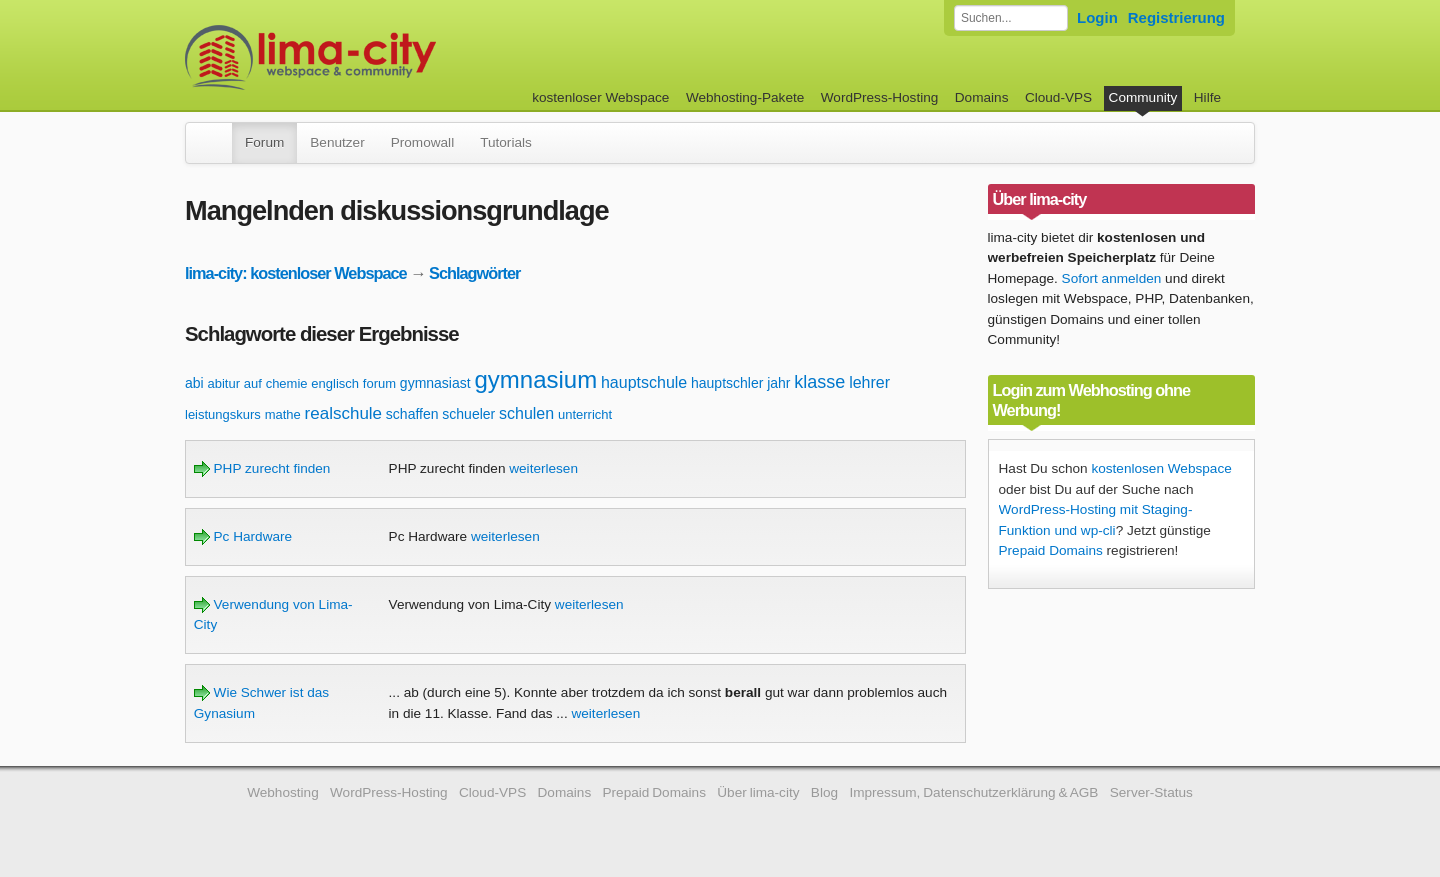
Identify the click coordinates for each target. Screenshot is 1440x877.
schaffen (412, 414)
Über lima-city (758, 792)
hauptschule (644, 382)
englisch (335, 383)
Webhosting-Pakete (745, 97)
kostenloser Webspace (600, 97)
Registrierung (1176, 17)
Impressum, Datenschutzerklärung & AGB (973, 792)
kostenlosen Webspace (1161, 468)
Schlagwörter (474, 273)
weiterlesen (543, 468)
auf (253, 383)
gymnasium (535, 379)
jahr (778, 383)
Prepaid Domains (1051, 550)
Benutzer (337, 142)
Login (1097, 17)
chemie (287, 383)
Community (1143, 97)
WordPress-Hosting (880, 97)
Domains (982, 97)
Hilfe (1207, 97)
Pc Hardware (243, 536)
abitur (223, 383)
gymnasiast (435, 383)
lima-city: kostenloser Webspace (296, 273)
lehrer (869, 382)
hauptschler (727, 383)
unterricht (585, 414)
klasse (819, 382)
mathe (283, 414)
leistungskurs (223, 414)
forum (379, 383)
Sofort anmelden (1112, 278)
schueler (468, 414)
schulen (526, 413)
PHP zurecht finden (262, 468)
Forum (264, 142)
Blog (824, 792)
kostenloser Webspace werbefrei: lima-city (385, 57)
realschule (344, 413)
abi (194, 383)
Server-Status (1151, 792)
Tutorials (506, 142)
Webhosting (283, 792)
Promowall (422, 142)
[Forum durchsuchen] (1011, 18)
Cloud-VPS (1058, 97)
